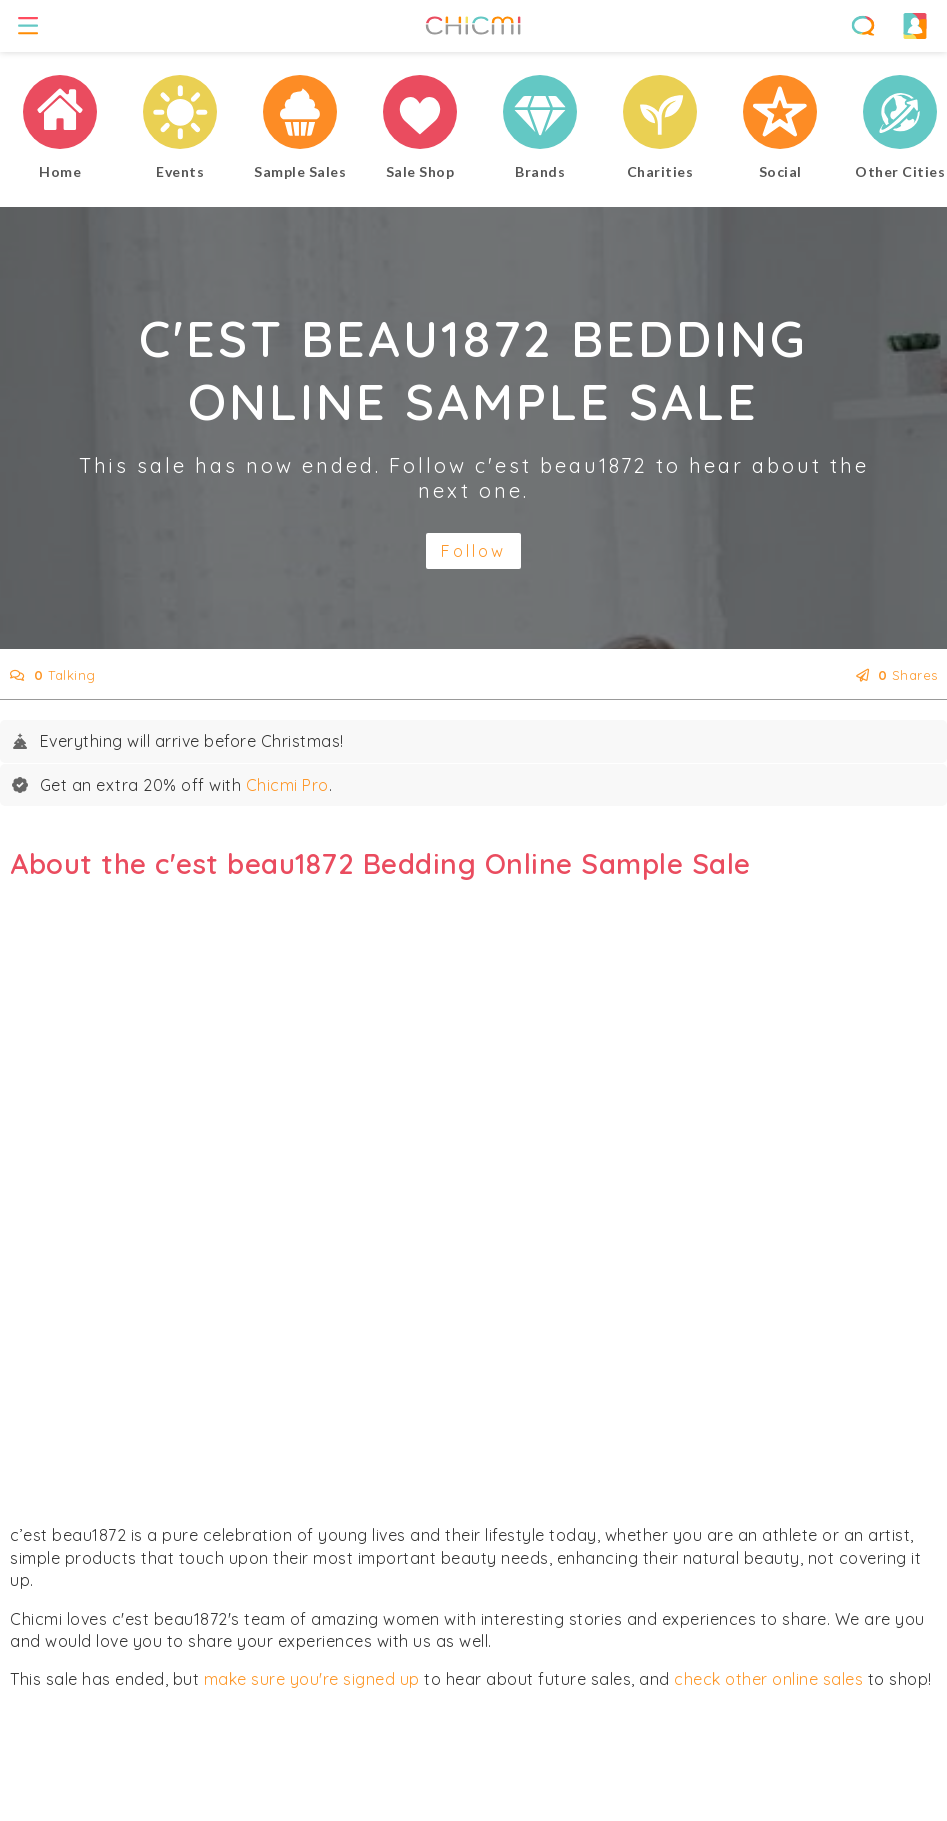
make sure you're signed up (312, 1679)
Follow (473, 551)
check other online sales (768, 1679)
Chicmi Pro (287, 785)
